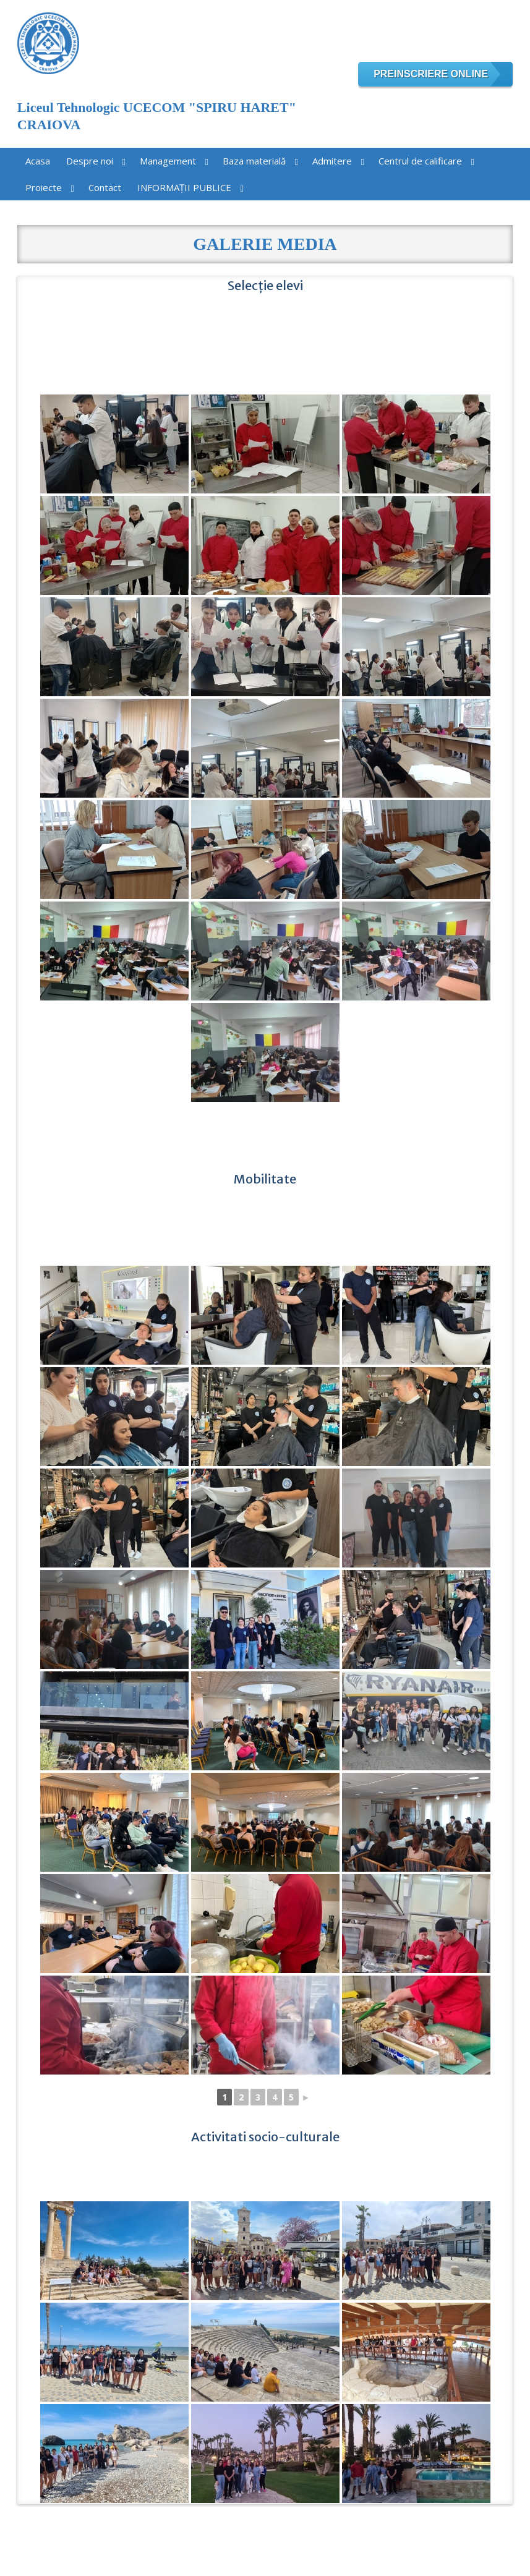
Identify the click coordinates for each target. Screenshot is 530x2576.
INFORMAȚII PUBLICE (184, 187)
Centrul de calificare (420, 161)
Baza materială (254, 161)
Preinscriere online (431, 74)
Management (168, 161)
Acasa (37, 161)
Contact (104, 187)
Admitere (332, 161)
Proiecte (43, 187)
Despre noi (89, 161)
